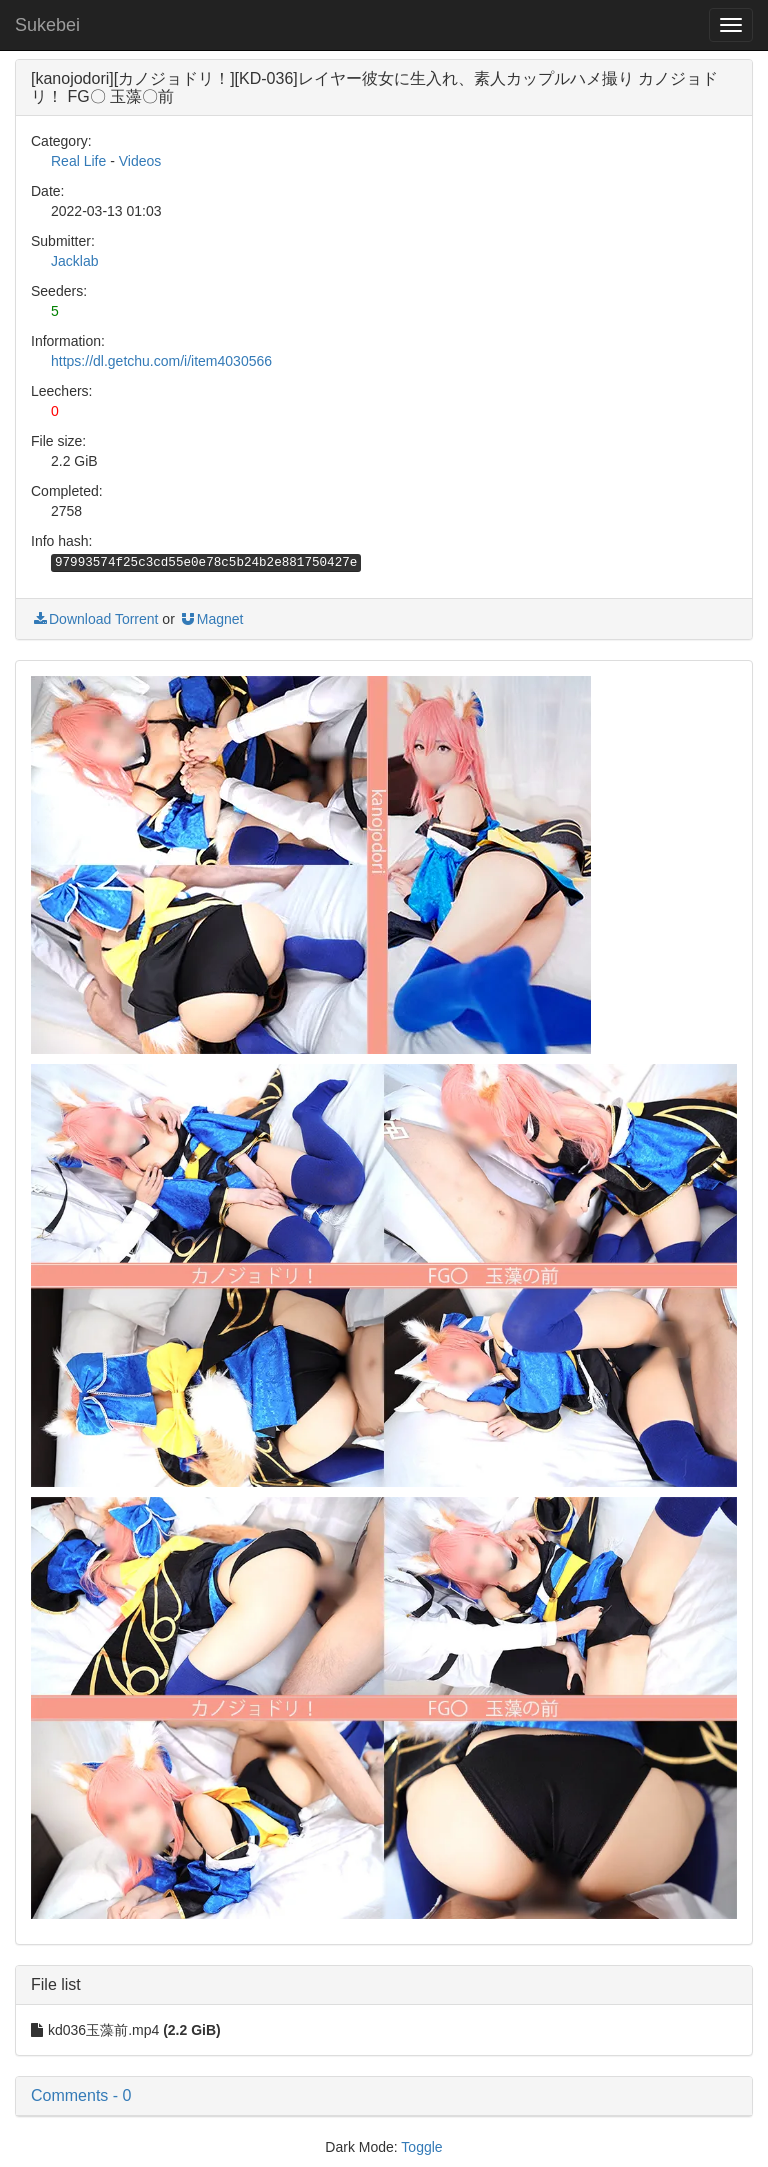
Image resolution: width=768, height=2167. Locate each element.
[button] (384, 2096)
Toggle (421, 2147)
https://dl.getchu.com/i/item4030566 (161, 361)
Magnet (211, 619)
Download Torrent (94, 619)
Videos (140, 161)
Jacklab (74, 261)
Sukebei (47, 25)
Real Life (78, 161)
